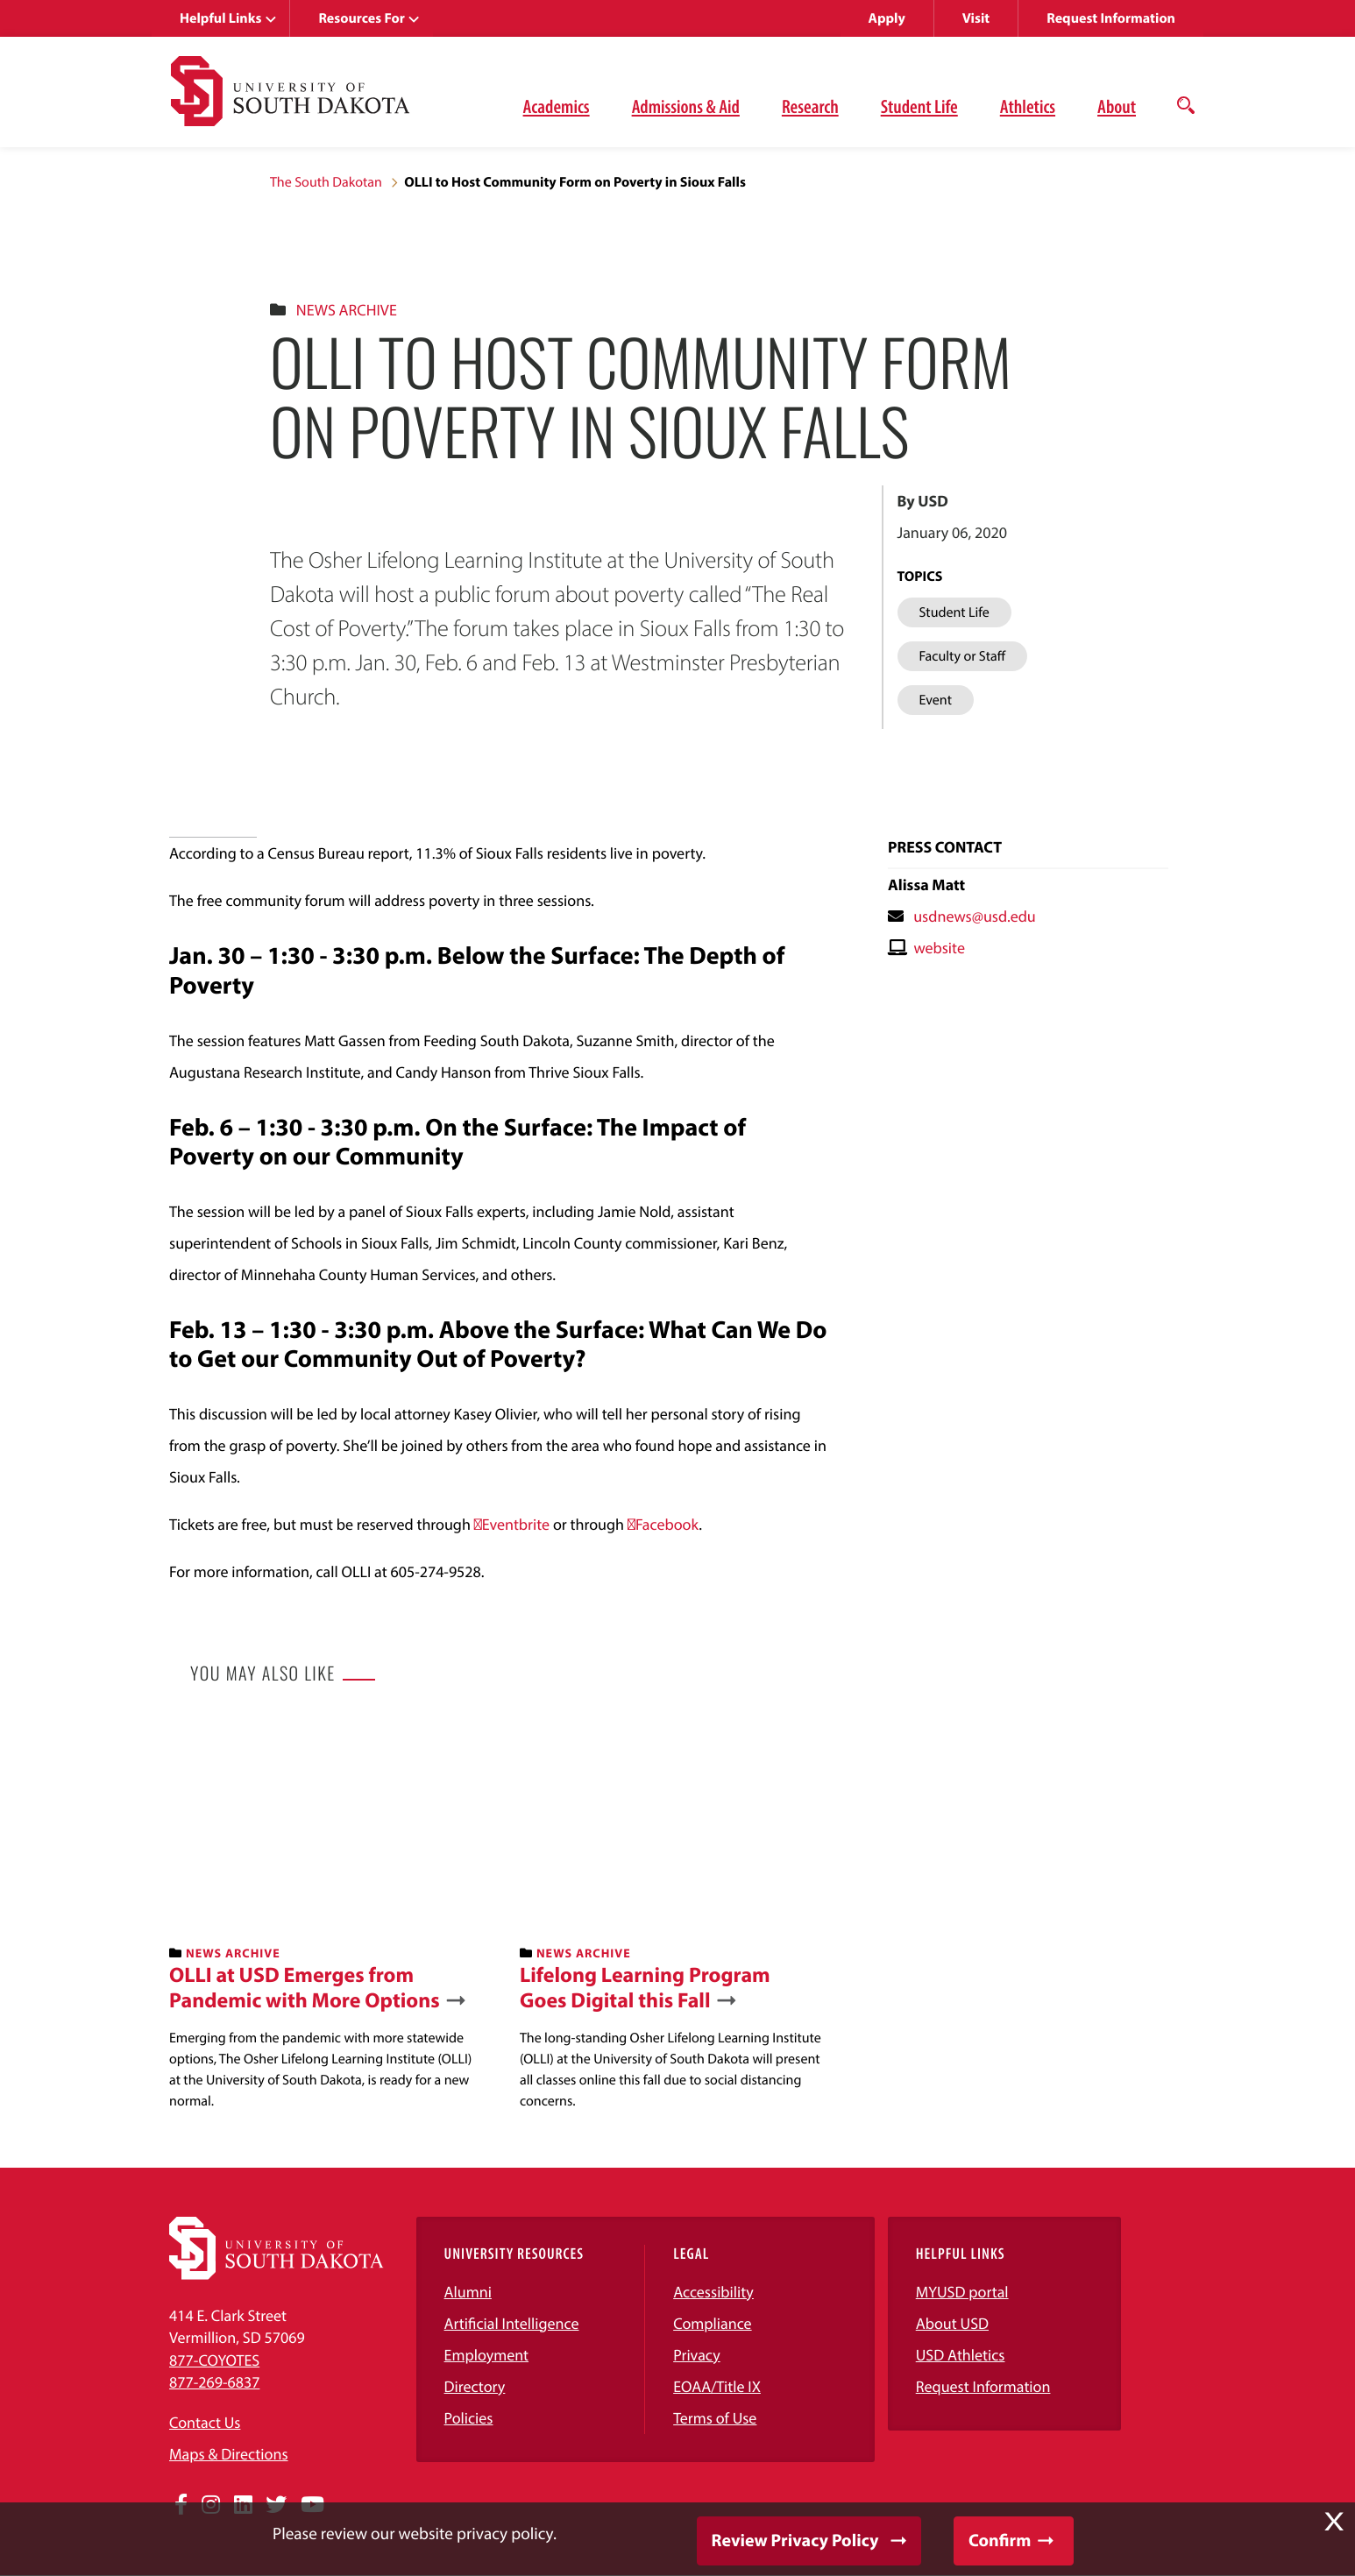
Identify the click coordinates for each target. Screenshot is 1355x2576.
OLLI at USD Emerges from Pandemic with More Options (304, 1988)
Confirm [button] (999, 2540)
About (1116, 106)
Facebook (667, 1524)
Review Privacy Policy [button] (795, 2540)
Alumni (468, 2292)
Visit (976, 18)
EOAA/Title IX (717, 2386)
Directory (475, 2386)
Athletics (1027, 106)
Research (810, 106)
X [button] (1333, 2521)
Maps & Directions (228, 2454)
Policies (468, 2418)
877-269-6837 (214, 2382)
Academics (556, 106)
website (939, 948)
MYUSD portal (962, 2292)
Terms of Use (714, 2418)
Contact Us (204, 2422)
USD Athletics (960, 2355)
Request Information (1110, 18)
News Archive (346, 310)
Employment (486, 2355)
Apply (887, 18)
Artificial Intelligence (511, 2323)
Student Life (919, 106)
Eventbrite (516, 1524)
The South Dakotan (326, 182)
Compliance (712, 2323)
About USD (952, 2323)
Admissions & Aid (686, 106)
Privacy (696, 2355)
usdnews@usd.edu (974, 916)
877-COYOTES (214, 2360)
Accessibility (713, 2292)
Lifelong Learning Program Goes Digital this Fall (645, 1988)
